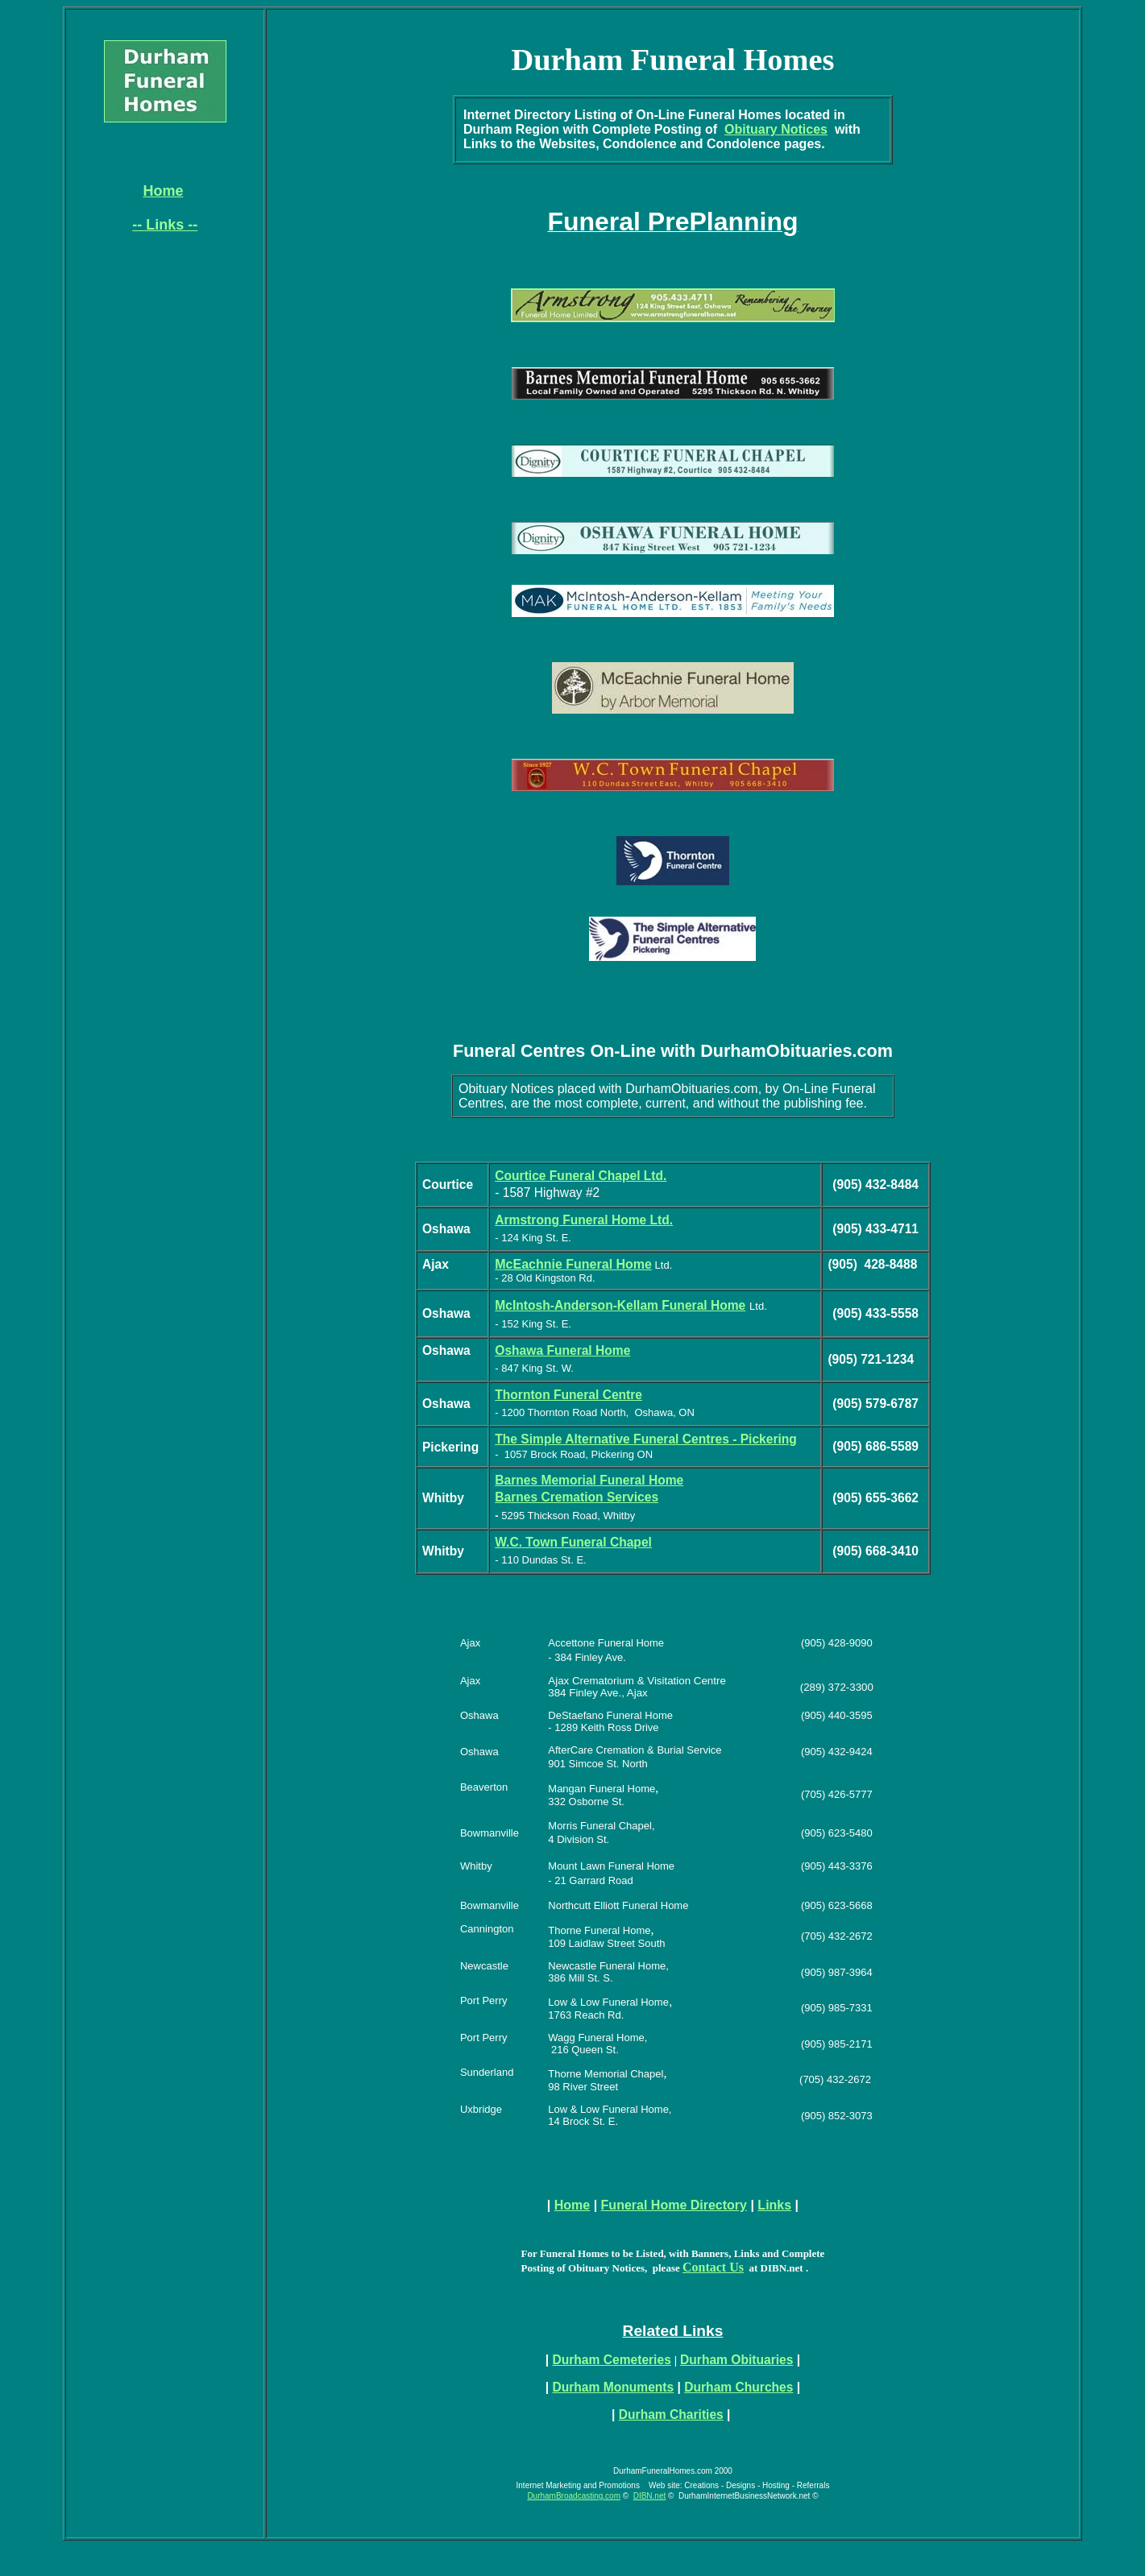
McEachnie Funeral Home (573, 1264)
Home (572, 2205)
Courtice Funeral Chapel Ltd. (580, 1175)
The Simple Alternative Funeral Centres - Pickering (646, 1439)
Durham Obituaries (736, 2360)
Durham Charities (671, 2414)
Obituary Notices (776, 129)
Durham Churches (738, 2387)
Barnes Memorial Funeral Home (589, 1480)
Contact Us (713, 2267)
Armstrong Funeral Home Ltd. (584, 1220)
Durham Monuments (613, 2387)
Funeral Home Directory (674, 2205)
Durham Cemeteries (611, 2360)
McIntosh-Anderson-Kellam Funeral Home (620, 1305)
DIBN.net (649, 2495)
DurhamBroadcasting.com (573, 2495)
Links (774, 2205)
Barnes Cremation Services (576, 1497)
